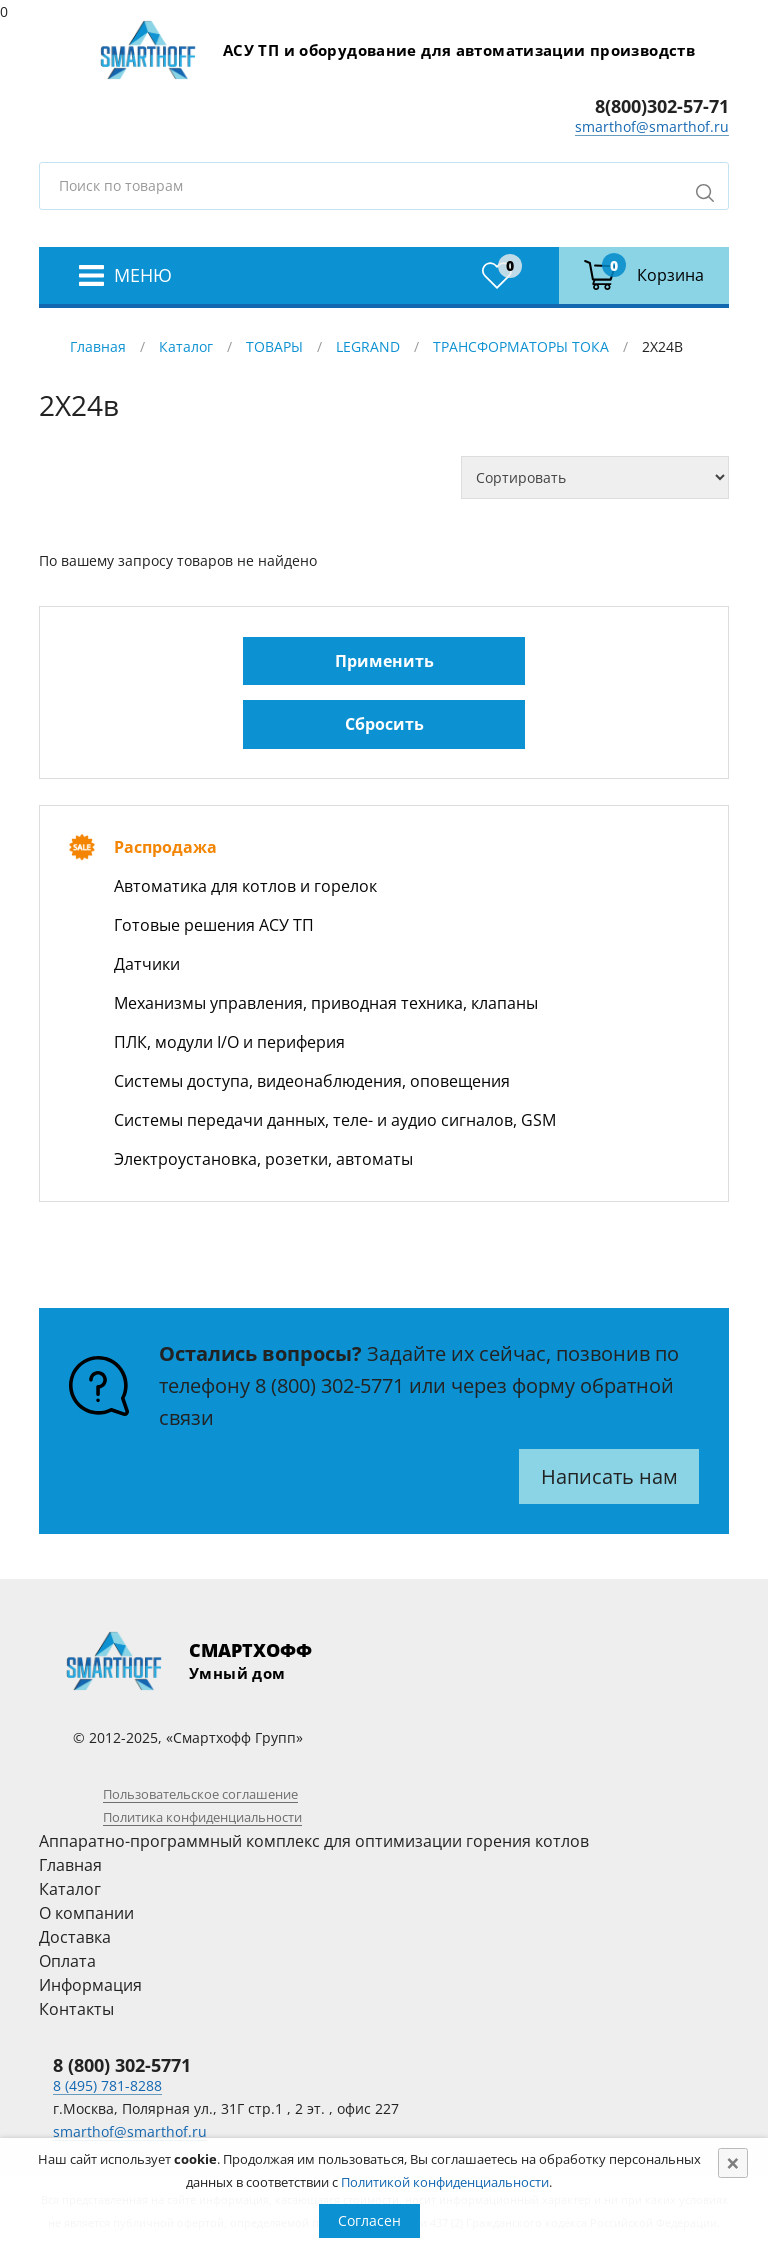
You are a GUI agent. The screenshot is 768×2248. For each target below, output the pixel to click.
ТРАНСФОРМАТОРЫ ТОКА (521, 346)
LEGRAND (368, 346)
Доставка (75, 1937)
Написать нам (609, 1476)
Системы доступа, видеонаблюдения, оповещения (312, 1081)
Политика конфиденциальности (202, 1817)
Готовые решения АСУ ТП (214, 925)
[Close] (733, 2163)
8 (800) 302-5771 (329, 1385)
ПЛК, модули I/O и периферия (229, 1042)
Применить (384, 661)
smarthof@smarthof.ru (652, 126)
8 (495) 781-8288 (107, 2085)
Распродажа (165, 847)
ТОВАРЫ (274, 346)
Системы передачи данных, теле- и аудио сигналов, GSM (335, 1120)
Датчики (147, 964)
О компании (86, 1913)
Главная (98, 346)
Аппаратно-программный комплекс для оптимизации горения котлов (314, 1841)
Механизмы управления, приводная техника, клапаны (326, 1003)
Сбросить (384, 724)
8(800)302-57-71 (662, 106)
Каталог (186, 346)
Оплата (67, 1961)
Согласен (369, 2220)
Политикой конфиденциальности (445, 2182)
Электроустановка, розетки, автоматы (263, 1159)
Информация (90, 1985)
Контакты (76, 2009)
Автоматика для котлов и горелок (245, 886)
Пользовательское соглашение (200, 1794)
